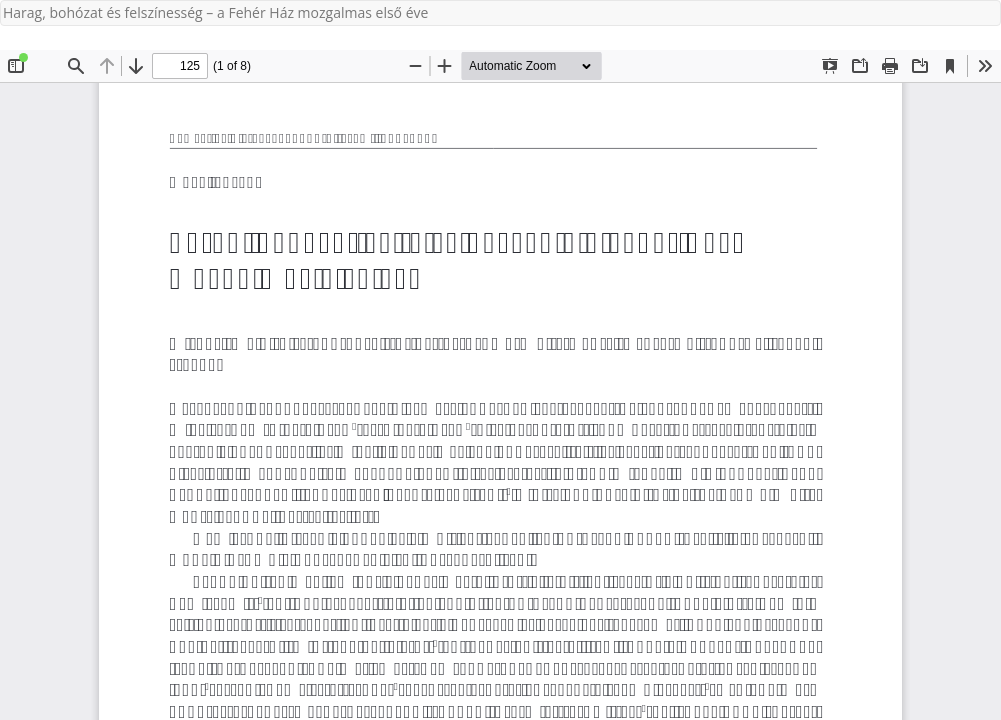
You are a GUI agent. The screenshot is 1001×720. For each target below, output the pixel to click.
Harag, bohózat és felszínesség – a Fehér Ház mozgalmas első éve (215, 12)
